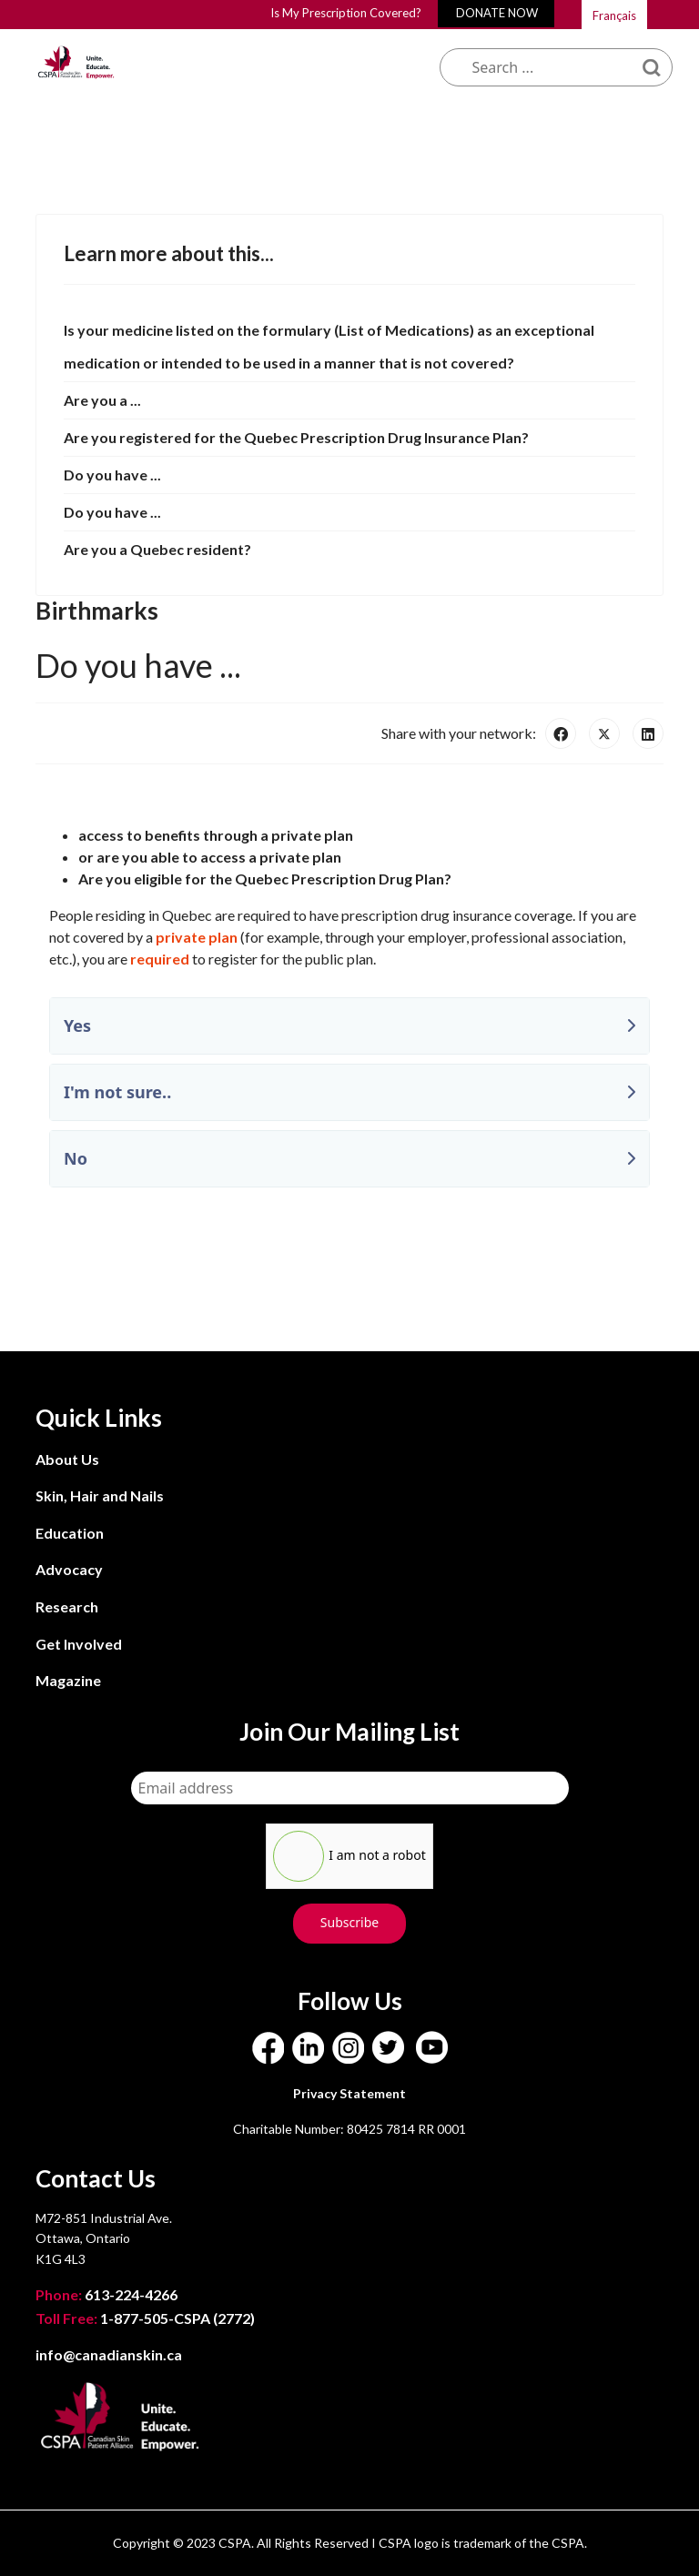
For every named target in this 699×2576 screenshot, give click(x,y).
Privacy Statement (349, 2093)
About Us (67, 1459)
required (159, 958)
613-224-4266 (107, 2294)
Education (69, 1532)
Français (614, 15)
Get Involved (78, 1643)
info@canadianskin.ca (108, 2354)
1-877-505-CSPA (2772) (145, 2318)
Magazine (68, 1680)
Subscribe (349, 1922)
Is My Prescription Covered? (345, 12)
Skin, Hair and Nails (99, 1495)
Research (66, 1606)
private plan (197, 936)
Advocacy (69, 1569)
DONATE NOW (497, 12)
